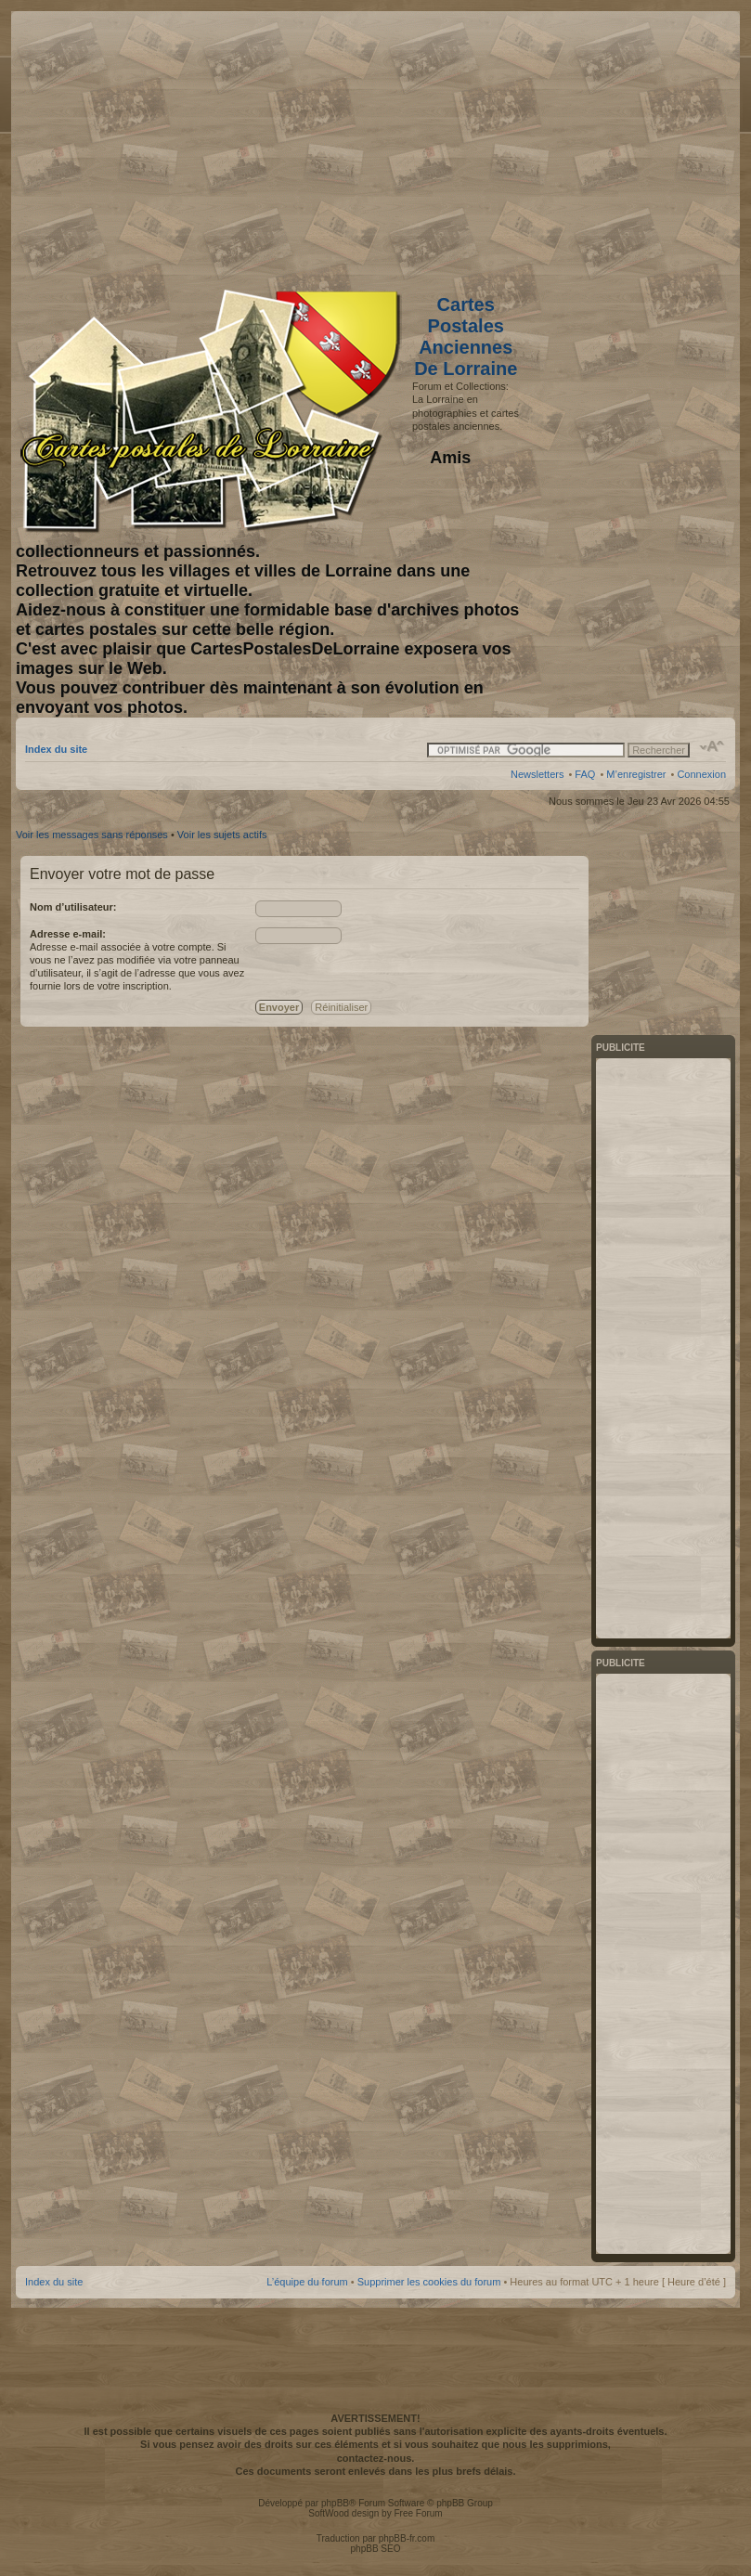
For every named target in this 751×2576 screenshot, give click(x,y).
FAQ (585, 774)
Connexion (701, 774)
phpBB (335, 2503)
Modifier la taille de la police (712, 746)
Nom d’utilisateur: (73, 907)
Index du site (56, 749)
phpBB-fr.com (407, 2538)
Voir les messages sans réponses (92, 834)
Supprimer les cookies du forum (429, 2281)
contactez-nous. (376, 2458)
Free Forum (418, 2513)
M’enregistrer (636, 774)
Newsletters (537, 774)
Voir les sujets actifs (222, 834)
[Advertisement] (579, 146)
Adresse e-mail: (68, 933)
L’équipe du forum (306, 2281)
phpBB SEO (376, 2549)
